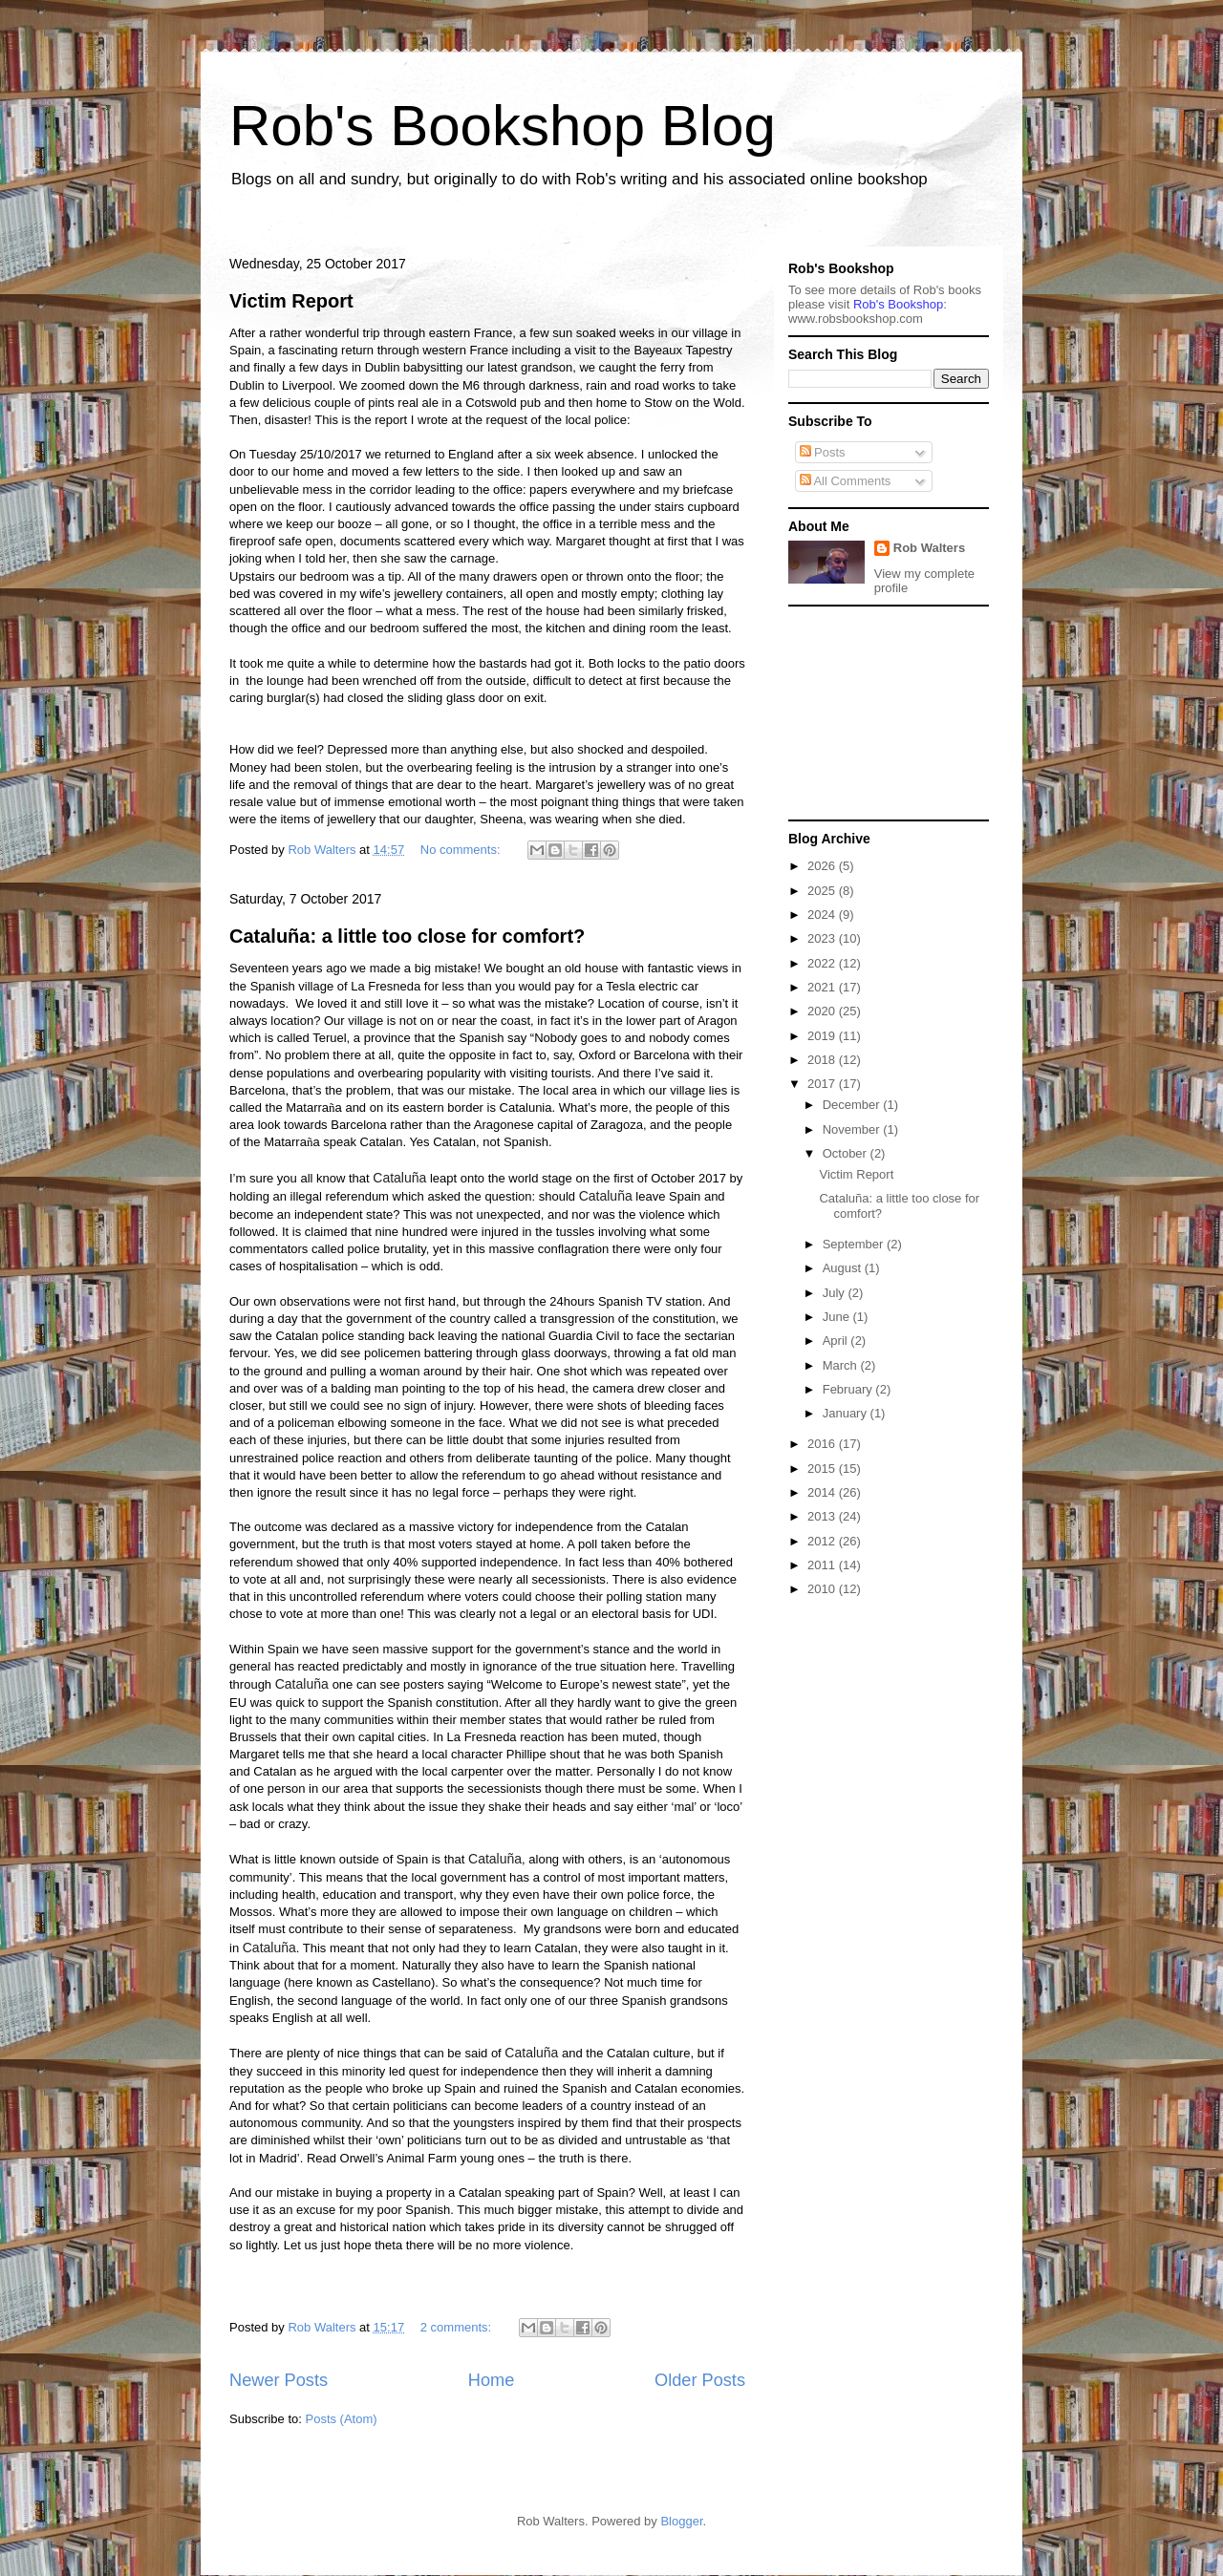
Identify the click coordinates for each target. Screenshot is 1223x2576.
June (838, 1316)
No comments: (462, 849)
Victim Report (291, 300)
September (855, 1244)
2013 (823, 1516)
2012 (823, 1541)
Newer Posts (278, 2380)
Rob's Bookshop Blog (502, 126)
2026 (823, 866)
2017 (823, 1083)
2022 (823, 963)
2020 (823, 1011)
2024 (823, 914)
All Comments (845, 481)
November (853, 1129)
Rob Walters (929, 548)
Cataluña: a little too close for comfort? (407, 936)
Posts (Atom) (341, 2419)
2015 (823, 1468)
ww (855, 318)
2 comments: (457, 2327)
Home (491, 2380)
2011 (823, 1565)
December (853, 1104)
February (849, 1389)
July (835, 1293)
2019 (823, 1036)
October (846, 1153)
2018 (823, 1060)
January (846, 1413)
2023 (823, 938)
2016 (823, 1444)
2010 (823, 1589)
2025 (823, 891)
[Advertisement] (883, 711)
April (837, 1340)
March (842, 1365)
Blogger (681, 2521)
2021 (823, 987)
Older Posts (699, 2380)
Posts (823, 452)
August (844, 1268)
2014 (823, 1492)
